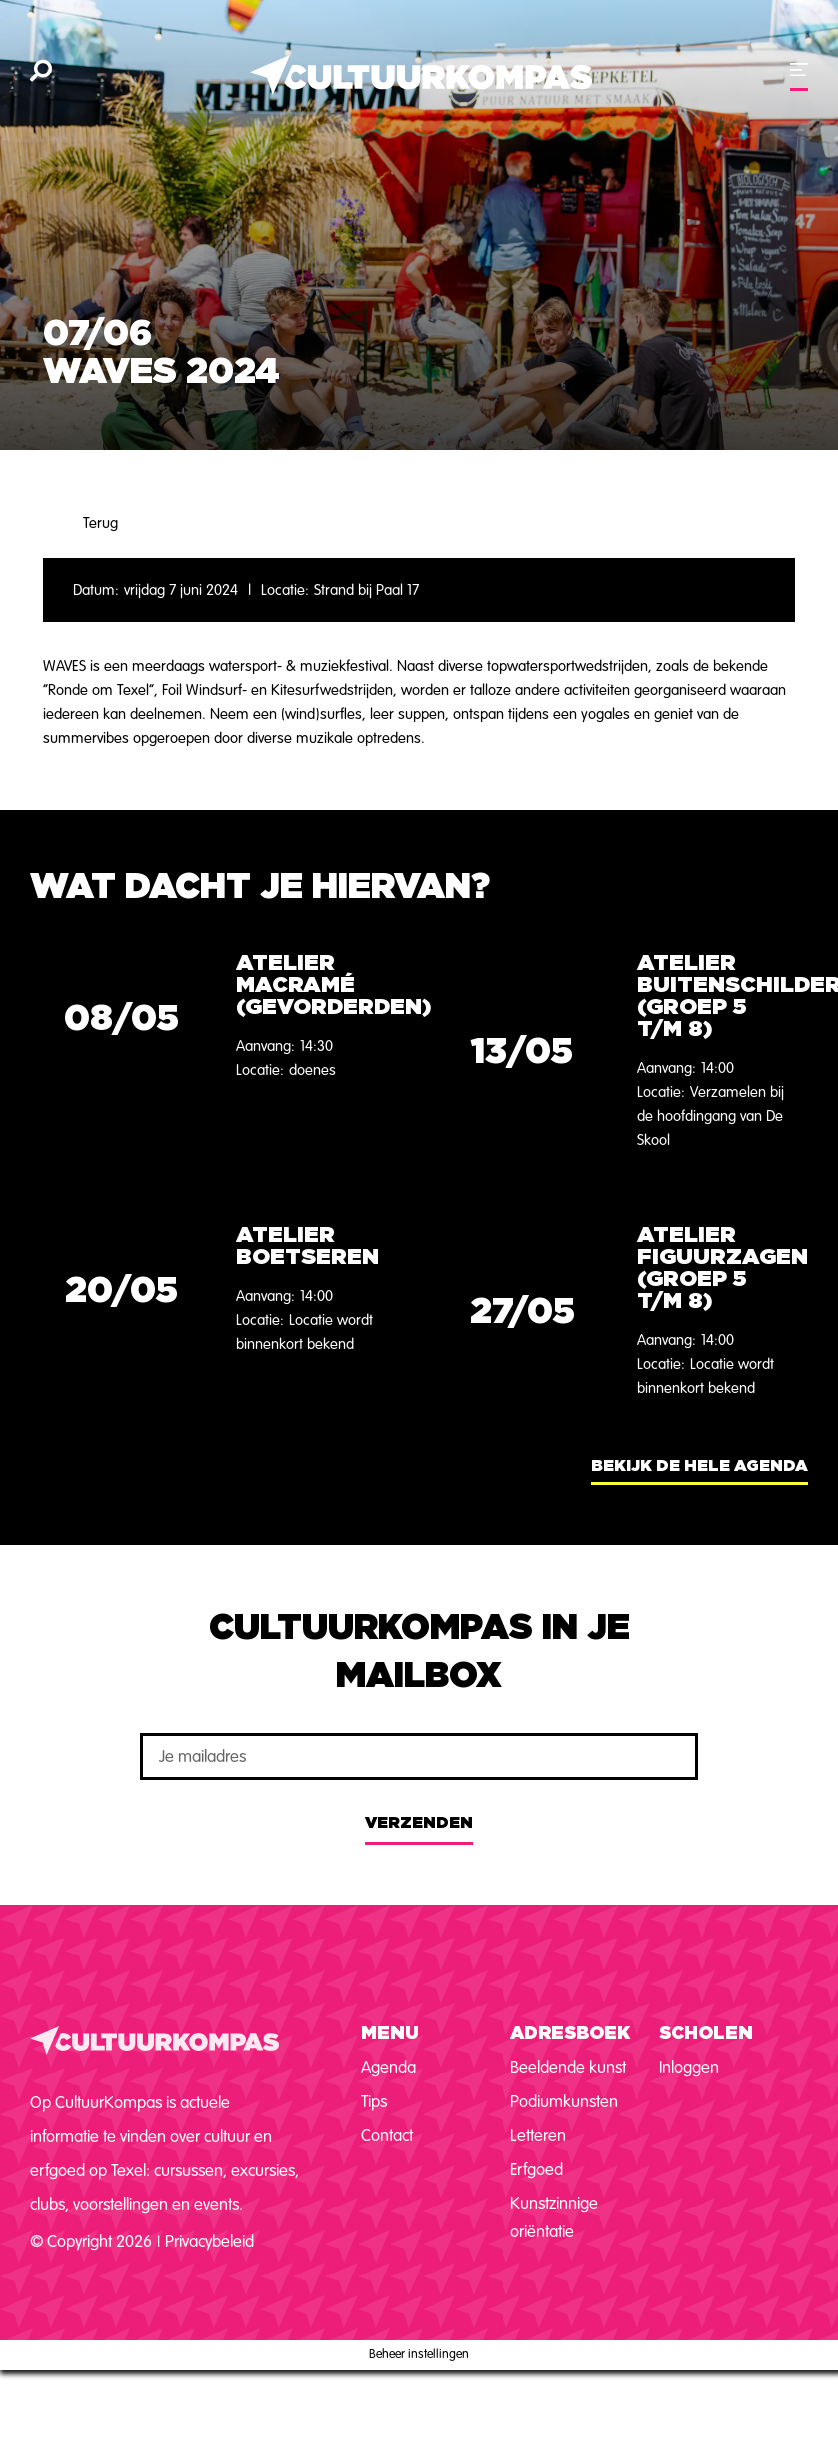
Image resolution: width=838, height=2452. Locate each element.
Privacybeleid (209, 2241)
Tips (374, 2101)
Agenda (388, 2067)
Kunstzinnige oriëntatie (554, 2217)
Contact (387, 2135)
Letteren (538, 2135)
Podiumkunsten (564, 2101)
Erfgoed (536, 2169)
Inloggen (689, 2067)
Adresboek (570, 2034)
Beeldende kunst (568, 2067)
